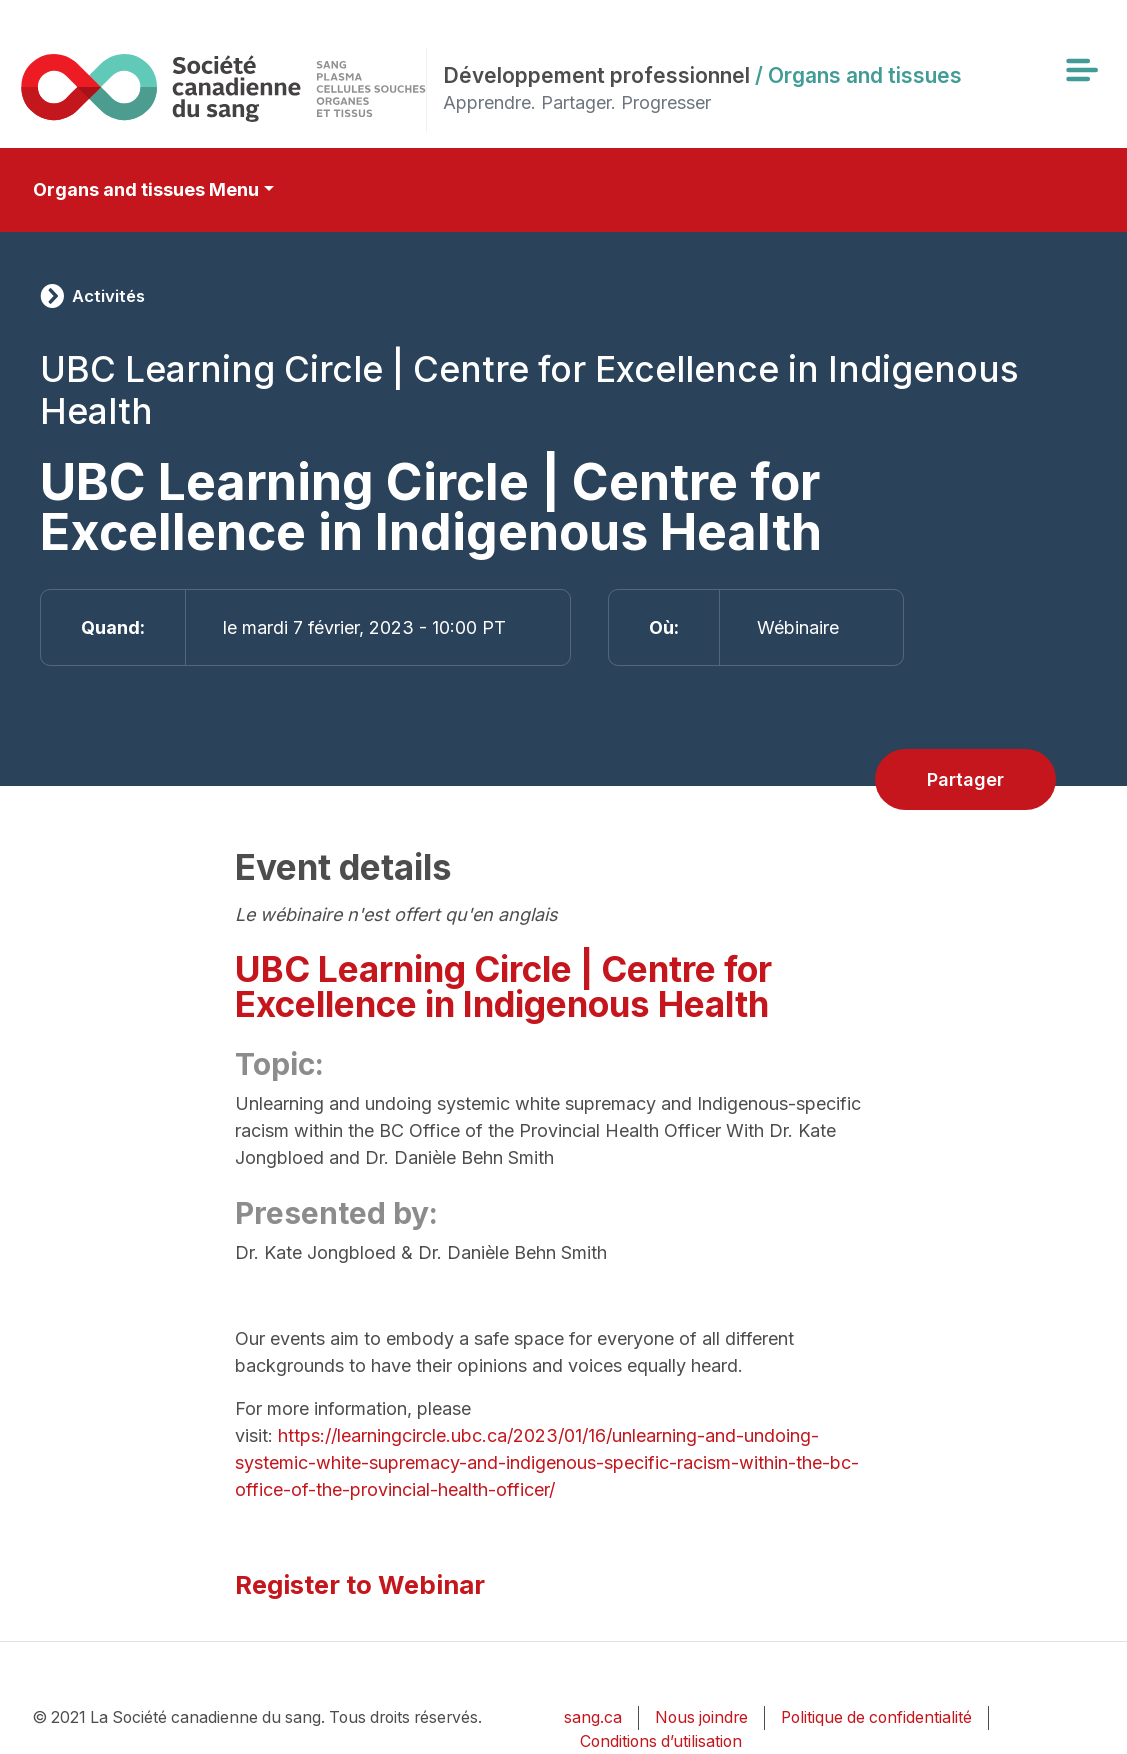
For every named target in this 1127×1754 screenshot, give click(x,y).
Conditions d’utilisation (661, 1741)
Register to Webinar (360, 1584)
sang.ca (593, 1717)
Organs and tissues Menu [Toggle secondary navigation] (146, 189)
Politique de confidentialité (876, 1717)
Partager (965, 779)
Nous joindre (701, 1717)
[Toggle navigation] (1081, 70)
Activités (108, 296)
